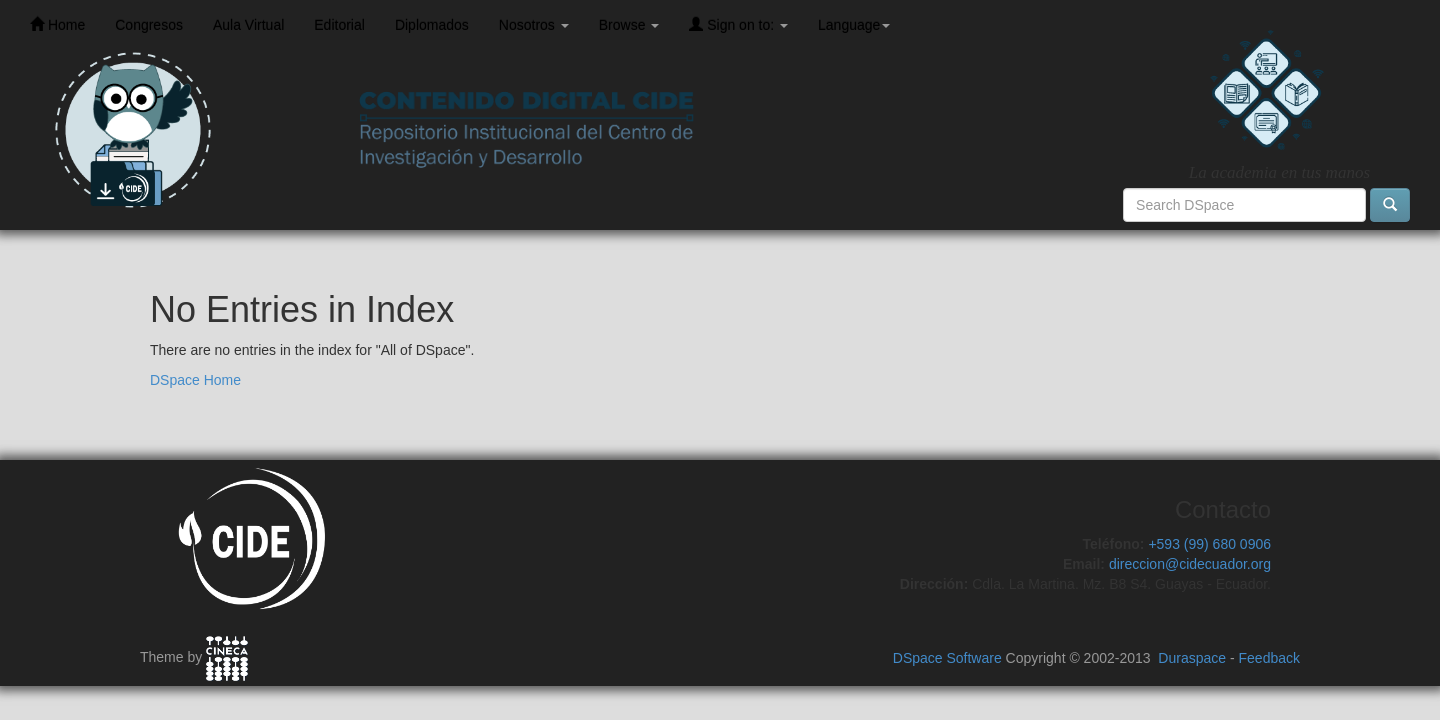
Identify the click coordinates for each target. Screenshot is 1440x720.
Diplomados (432, 25)
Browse (629, 25)
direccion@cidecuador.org (1190, 564)
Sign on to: (738, 24)
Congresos (149, 25)
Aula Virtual (248, 25)
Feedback (1269, 658)
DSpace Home (195, 380)
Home (57, 24)
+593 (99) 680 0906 (1209, 544)
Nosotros (534, 25)
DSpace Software (947, 658)
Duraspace (1192, 658)
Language (854, 25)
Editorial (339, 25)
